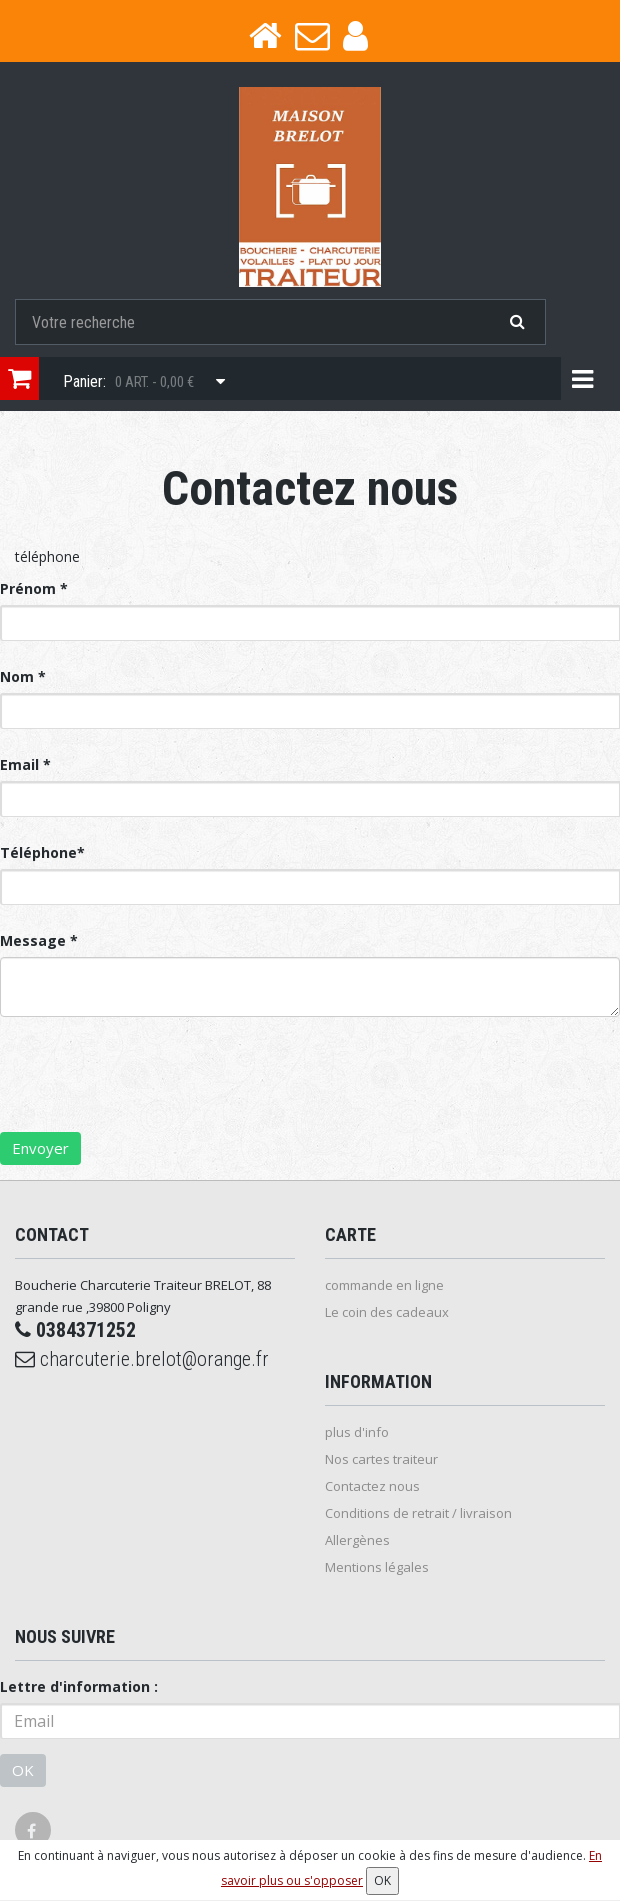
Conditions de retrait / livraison (418, 1513)
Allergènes (357, 1540)
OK (23, 1770)
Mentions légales (377, 1567)
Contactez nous (372, 1486)
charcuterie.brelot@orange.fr (142, 1359)
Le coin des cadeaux (387, 1312)
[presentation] (152, 1093)
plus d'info (357, 1432)
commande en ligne (384, 1285)
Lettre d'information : (79, 1686)
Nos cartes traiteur (381, 1459)
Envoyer (40, 1148)
